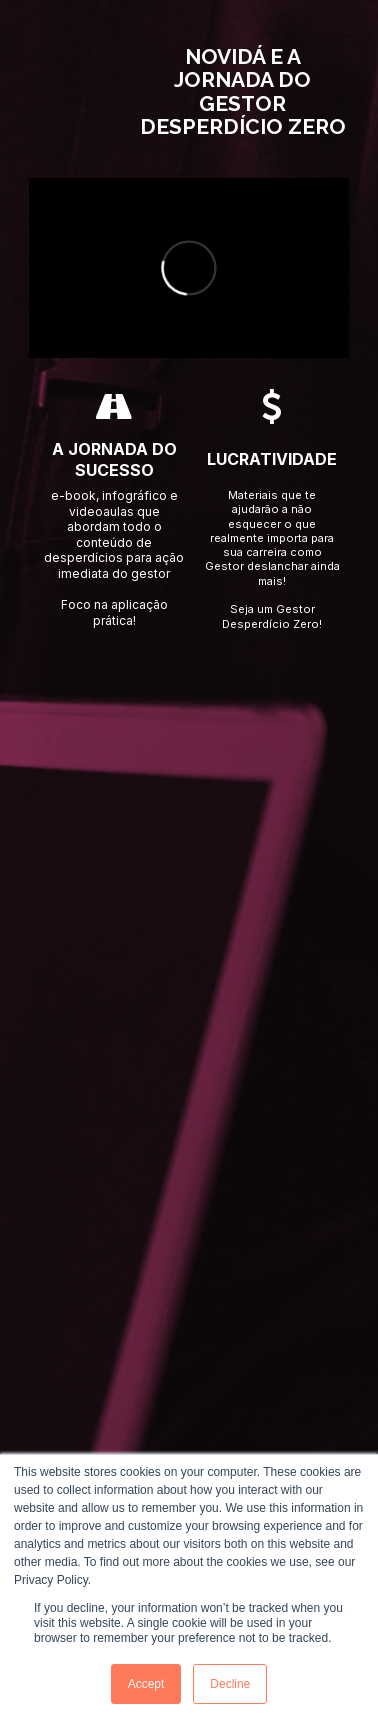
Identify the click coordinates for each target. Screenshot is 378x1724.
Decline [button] (230, 1684)
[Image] (91, 91)
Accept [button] (146, 1684)
